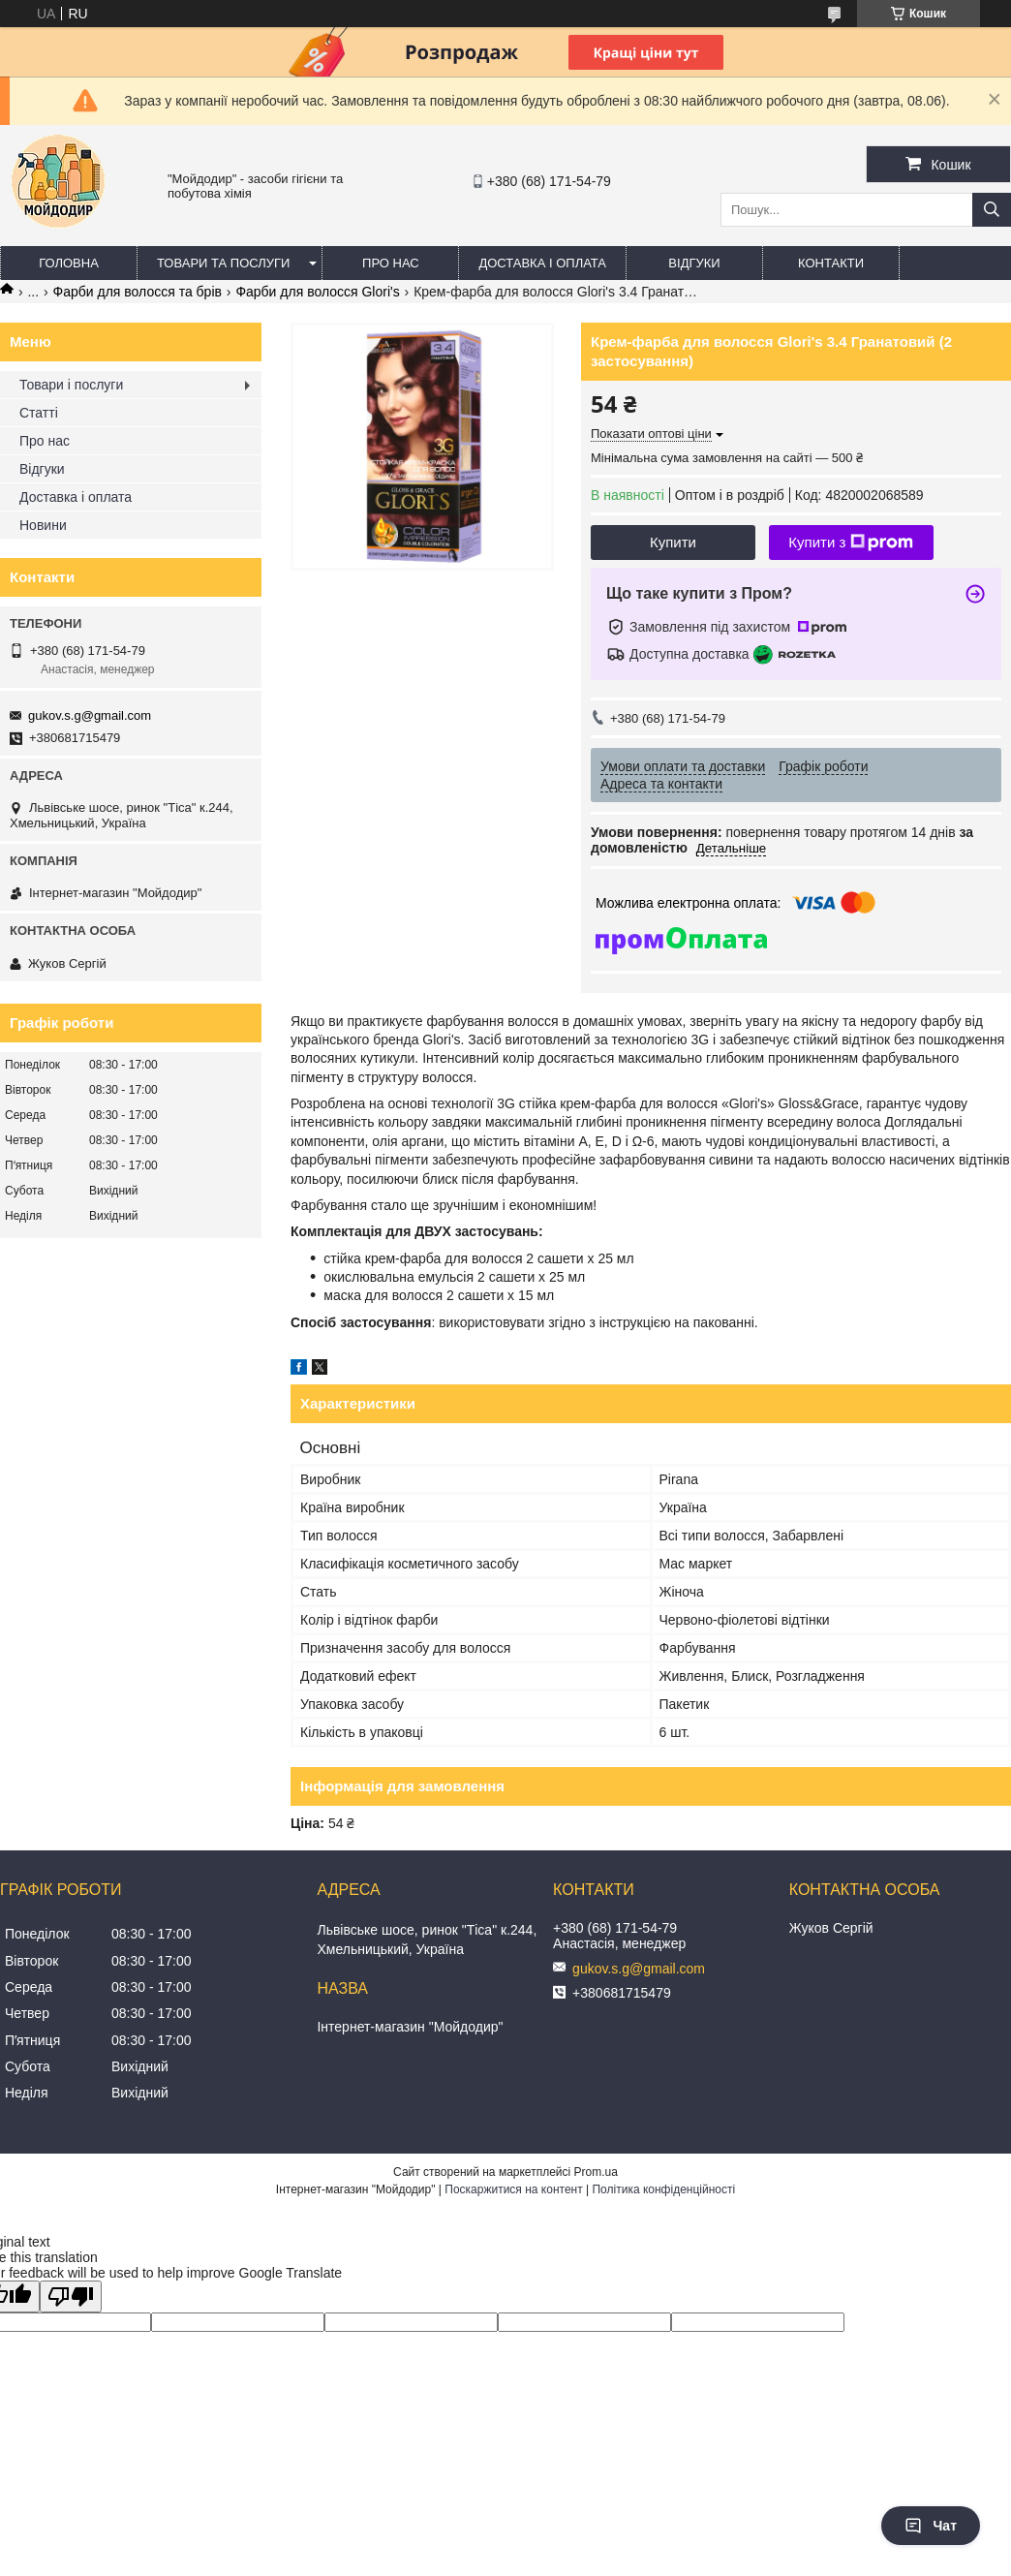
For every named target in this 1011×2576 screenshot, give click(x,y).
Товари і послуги (71, 384)
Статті (38, 412)
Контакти (831, 263)
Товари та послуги (223, 263)
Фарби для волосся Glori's (317, 291)
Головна (69, 263)
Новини (43, 525)
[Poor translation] (71, 2296)
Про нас (390, 263)
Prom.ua (596, 2172)
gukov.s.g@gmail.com (89, 715)
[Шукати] (991, 210)
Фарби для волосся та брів (137, 291)
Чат (930, 2525)
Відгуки (694, 263)
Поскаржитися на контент (513, 2189)
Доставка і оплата (542, 263)
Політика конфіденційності (663, 2189)
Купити (673, 542)
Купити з (850, 542)
